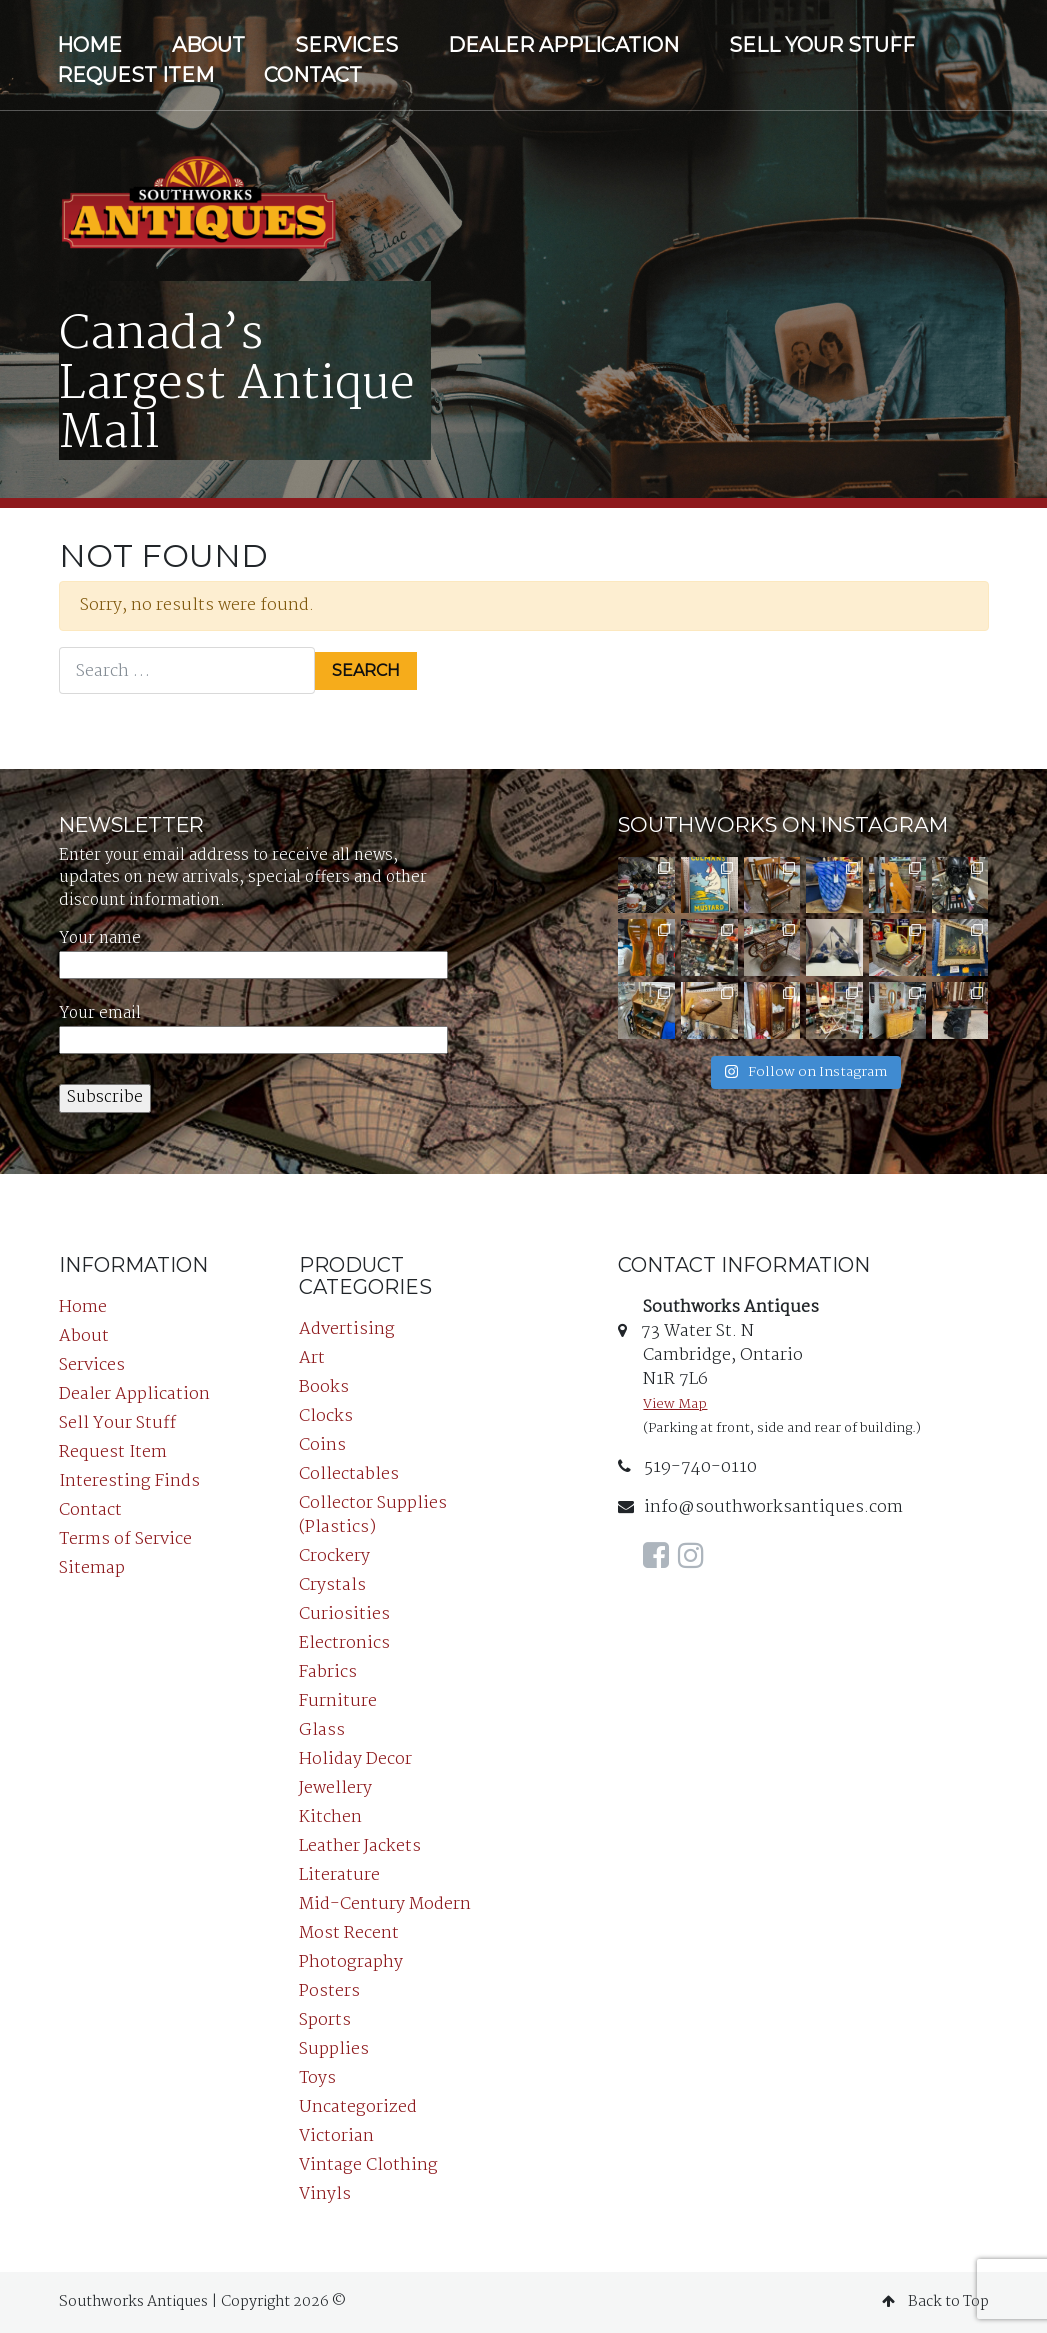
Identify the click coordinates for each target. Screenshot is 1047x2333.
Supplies (334, 2049)
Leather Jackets (360, 1846)
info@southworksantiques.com (760, 1507)
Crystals (332, 1585)
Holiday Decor (355, 1759)
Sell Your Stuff (822, 45)
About (208, 45)
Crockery (334, 1556)
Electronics (344, 1643)
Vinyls (325, 2194)
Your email (253, 1027)
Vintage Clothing (368, 2165)
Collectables (349, 1474)
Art (312, 1358)
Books (324, 1387)
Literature (339, 1875)
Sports (325, 2020)
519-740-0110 (687, 1467)
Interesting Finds (129, 1481)
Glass (322, 1730)
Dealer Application (563, 45)
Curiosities (344, 1614)
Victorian (336, 2136)
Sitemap (92, 1568)
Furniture (338, 1701)
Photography (351, 1962)
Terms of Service (125, 1539)
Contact (313, 75)
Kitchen (330, 1817)
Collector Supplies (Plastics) (373, 1515)
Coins (322, 1445)
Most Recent (349, 1933)
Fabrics (328, 1672)
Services (346, 45)
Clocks (326, 1416)
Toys (317, 2078)
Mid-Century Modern (385, 1904)
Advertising (347, 1329)
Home (89, 45)
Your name (253, 952)
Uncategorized (358, 2107)
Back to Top (935, 2302)
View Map (675, 1404)
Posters (329, 1991)
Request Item (135, 75)
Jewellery (335, 1788)
